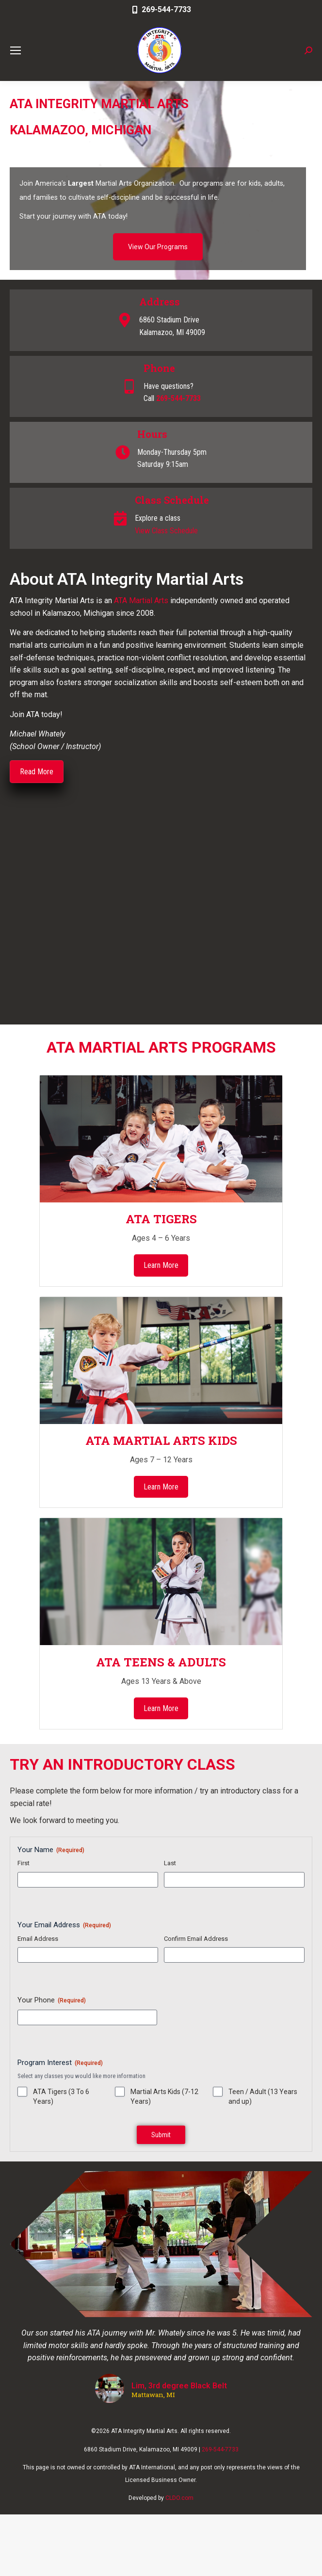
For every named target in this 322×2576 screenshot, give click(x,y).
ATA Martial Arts (141, 600)
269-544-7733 (161, 9)
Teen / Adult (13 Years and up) (262, 2096)
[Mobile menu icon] (15, 50)
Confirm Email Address (196, 1938)
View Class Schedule (166, 530)
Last (170, 1863)
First (23, 1863)
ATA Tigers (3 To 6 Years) (61, 2096)
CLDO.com (179, 2498)
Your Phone (51, 2000)
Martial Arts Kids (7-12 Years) (164, 2096)
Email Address (37, 1938)
